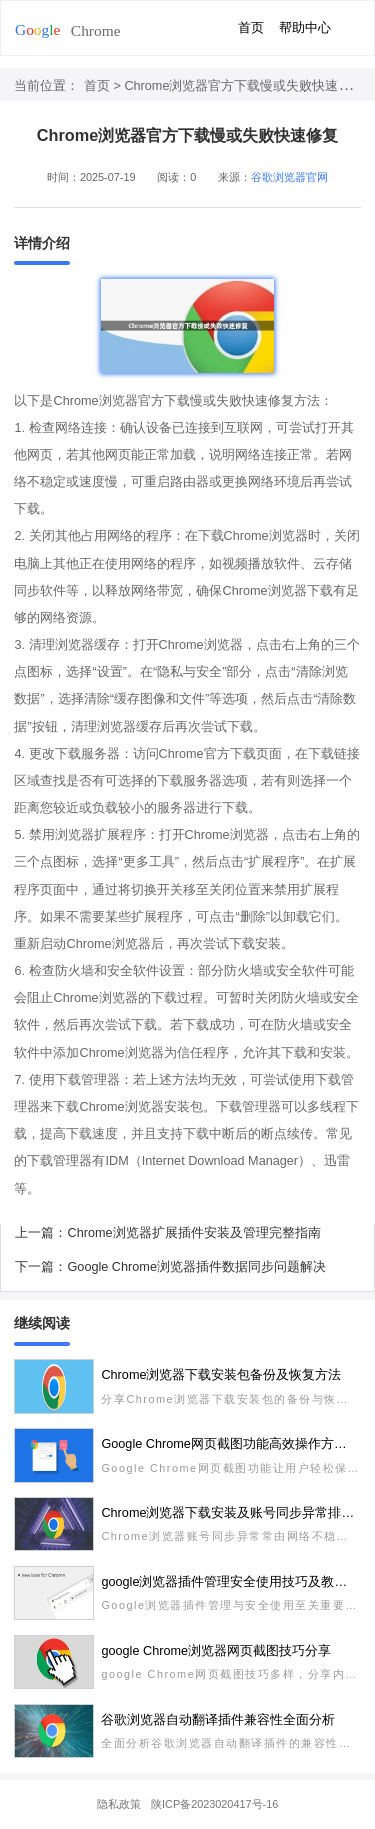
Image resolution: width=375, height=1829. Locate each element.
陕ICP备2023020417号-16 (214, 1804)
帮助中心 (305, 28)
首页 (251, 28)
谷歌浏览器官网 (289, 177)
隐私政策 (119, 1804)
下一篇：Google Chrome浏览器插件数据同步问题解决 (170, 1267)
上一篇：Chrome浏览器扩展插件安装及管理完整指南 (167, 1233)
